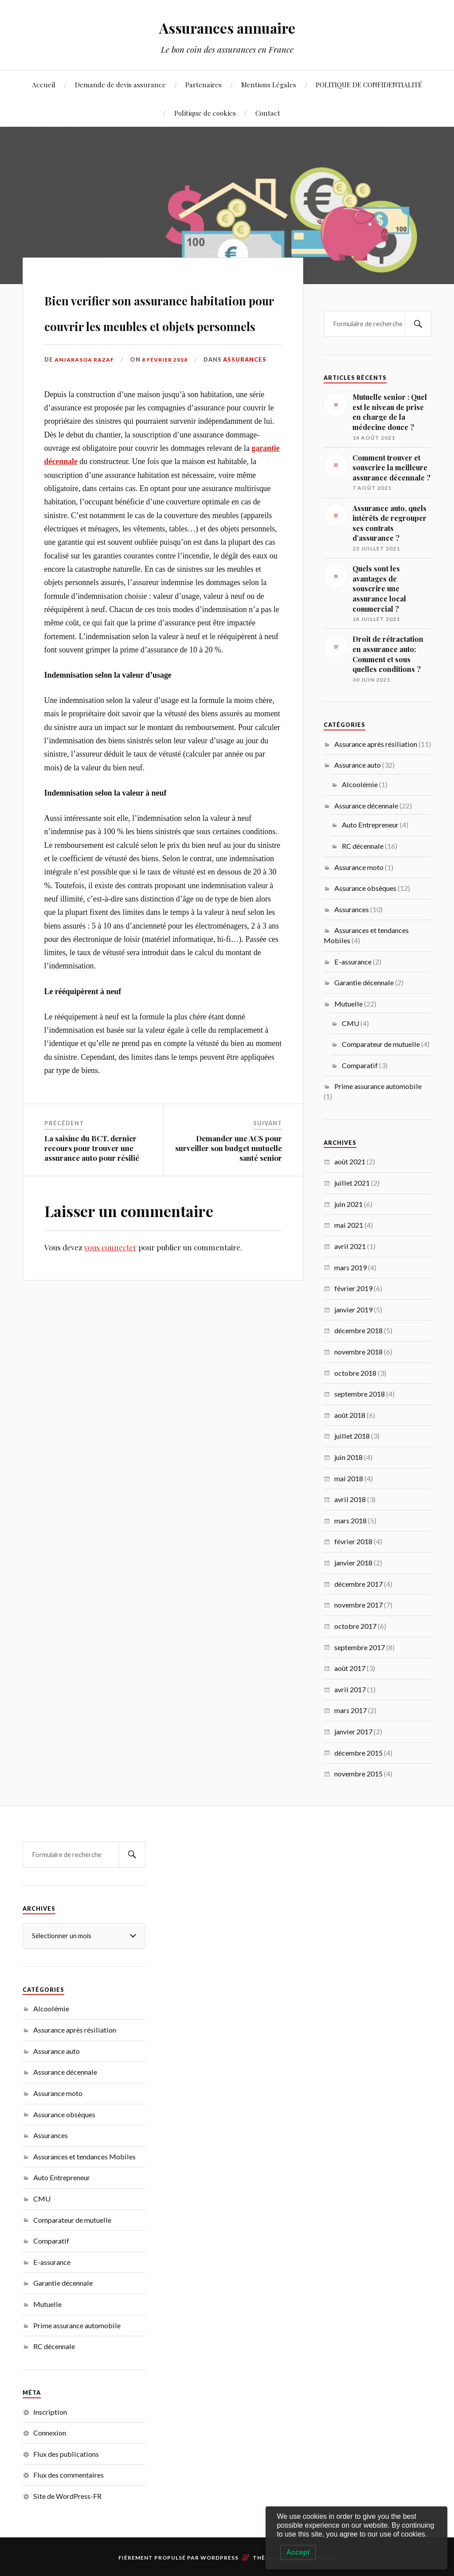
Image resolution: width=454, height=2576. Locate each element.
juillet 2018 (352, 1436)
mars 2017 (350, 1710)
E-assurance (353, 961)
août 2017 (349, 1668)
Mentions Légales (268, 84)
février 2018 (353, 1541)
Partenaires (203, 84)
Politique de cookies (205, 112)
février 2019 (353, 1288)
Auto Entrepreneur (370, 824)
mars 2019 (350, 1267)
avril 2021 (350, 1246)
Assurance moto (359, 867)
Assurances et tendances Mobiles (84, 2156)
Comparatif (360, 1065)
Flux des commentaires (68, 2475)
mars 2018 (350, 1520)
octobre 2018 (355, 1373)
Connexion (49, 2432)
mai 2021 (348, 1225)
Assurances (250, 410)
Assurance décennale (366, 805)
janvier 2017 (353, 1731)
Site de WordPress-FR (67, 2496)
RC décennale (363, 846)
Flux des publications (66, 2454)
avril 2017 (350, 1689)
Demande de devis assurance (120, 84)
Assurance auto (357, 765)
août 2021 (349, 1161)
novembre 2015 (358, 1773)
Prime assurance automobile (378, 1086)
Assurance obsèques (365, 888)
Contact (267, 112)
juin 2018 (348, 1457)
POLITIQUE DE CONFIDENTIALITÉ (369, 84)
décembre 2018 (358, 1330)
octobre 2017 (355, 1626)
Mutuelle (348, 1003)
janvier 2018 (353, 1562)
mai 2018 (348, 1478)
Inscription (50, 2412)
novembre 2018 (358, 1351)
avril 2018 (350, 1499)
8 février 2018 (169, 410)
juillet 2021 (352, 1183)
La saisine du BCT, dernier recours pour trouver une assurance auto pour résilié (91, 1198)
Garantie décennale (364, 982)
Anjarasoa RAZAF (86, 410)
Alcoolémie (360, 784)
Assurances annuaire (227, 27)
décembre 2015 (358, 1753)
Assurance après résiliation (375, 744)
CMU (350, 1023)
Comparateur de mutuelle (381, 1044)
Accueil (43, 84)
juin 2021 (348, 1204)
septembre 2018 (359, 1393)
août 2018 (349, 1415)
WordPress (219, 2557)
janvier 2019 (353, 1309)
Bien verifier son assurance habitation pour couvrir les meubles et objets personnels (162, 335)
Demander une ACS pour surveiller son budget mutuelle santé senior (228, 1198)
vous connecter (110, 1298)
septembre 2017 (359, 1647)
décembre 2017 (358, 1584)
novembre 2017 (358, 1604)
